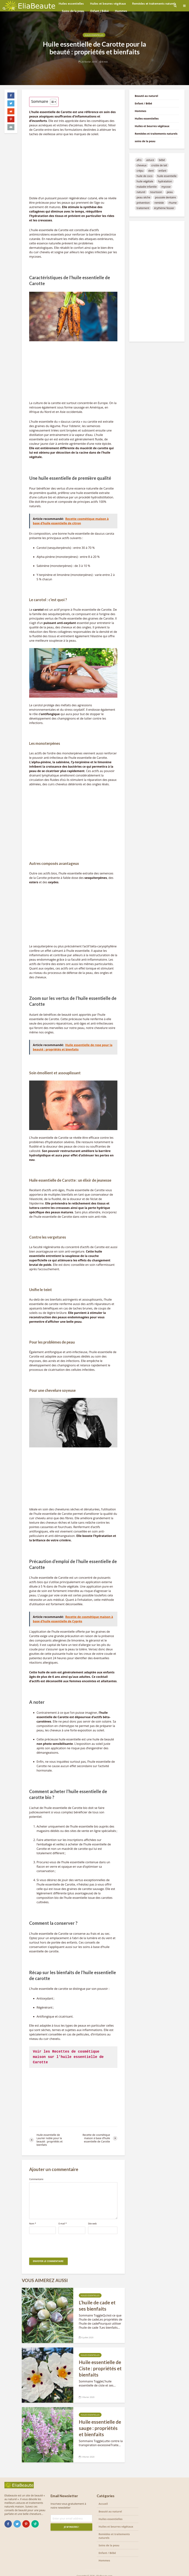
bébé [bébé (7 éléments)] (162, 160)
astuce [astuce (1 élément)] (150, 160)
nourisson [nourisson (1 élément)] (156, 192)
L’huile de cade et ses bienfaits (97, 2306)
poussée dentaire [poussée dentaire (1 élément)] (165, 197)
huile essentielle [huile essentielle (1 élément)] (167, 176)
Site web (92, 2224)
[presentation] (57, 2244)
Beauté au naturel (146, 96)
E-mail (63, 2224)
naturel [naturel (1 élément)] (141, 192)
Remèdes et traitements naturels (156, 133)
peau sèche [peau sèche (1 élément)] (143, 197)
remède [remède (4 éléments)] (159, 202)
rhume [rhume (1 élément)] (173, 202)
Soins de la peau (109, 2539)
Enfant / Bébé (143, 103)
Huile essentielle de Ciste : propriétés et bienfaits (100, 2368)
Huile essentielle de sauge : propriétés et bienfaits (100, 2428)
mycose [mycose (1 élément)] (166, 186)
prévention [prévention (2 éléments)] (143, 202)
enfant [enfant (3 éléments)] (162, 170)
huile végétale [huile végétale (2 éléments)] (145, 181)
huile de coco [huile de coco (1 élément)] (144, 176)
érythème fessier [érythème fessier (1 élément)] (164, 208)
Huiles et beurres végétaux (152, 126)
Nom (32, 2224)
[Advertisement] (73, 168)
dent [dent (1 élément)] (151, 170)
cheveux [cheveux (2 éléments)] (142, 165)
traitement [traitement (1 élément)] (143, 208)
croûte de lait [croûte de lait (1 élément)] (159, 165)
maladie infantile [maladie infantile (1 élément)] (147, 186)
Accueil (103, 2497)
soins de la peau (145, 141)
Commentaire (36, 2179)
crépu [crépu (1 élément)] (140, 170)
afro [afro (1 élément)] (139, 160)
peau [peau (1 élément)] (170, 192)
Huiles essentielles (94, 35)
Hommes (140, 111)
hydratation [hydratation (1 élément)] (165, 181)
